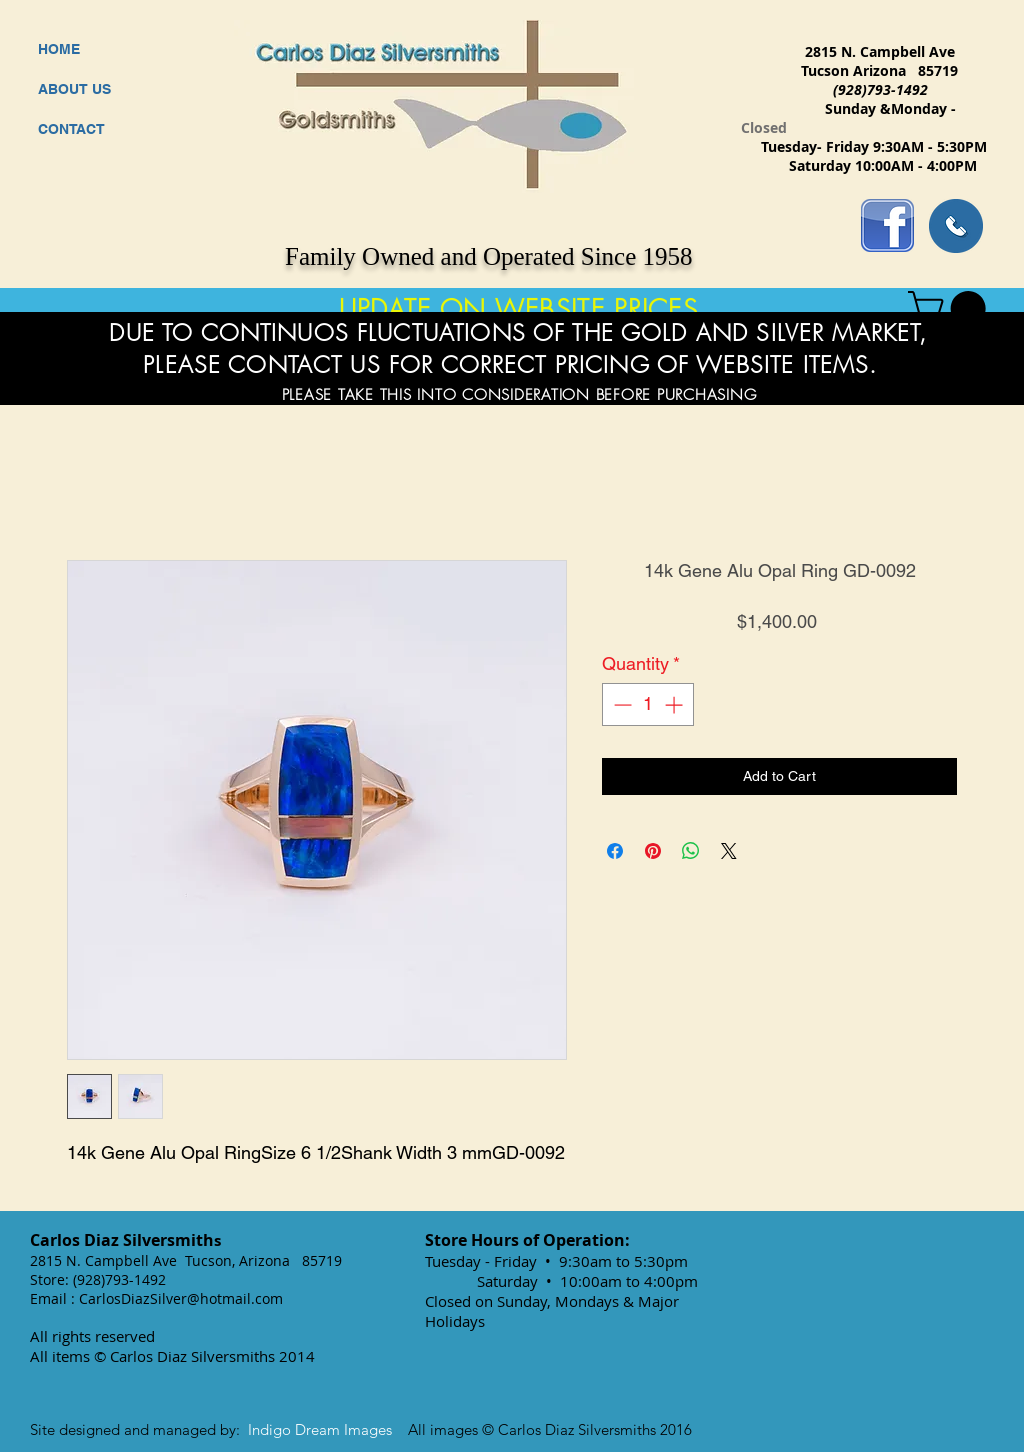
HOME (59, 49)
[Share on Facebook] (615, 851)
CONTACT (71, 129)
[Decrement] (620, 704)
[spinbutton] (648, 704)
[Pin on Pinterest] (653, 851)
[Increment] (675, 704)
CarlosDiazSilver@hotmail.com (181, 1298)
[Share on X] (729, 851)
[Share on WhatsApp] (691, 851)
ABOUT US (74, 89)
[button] (951, 308)
